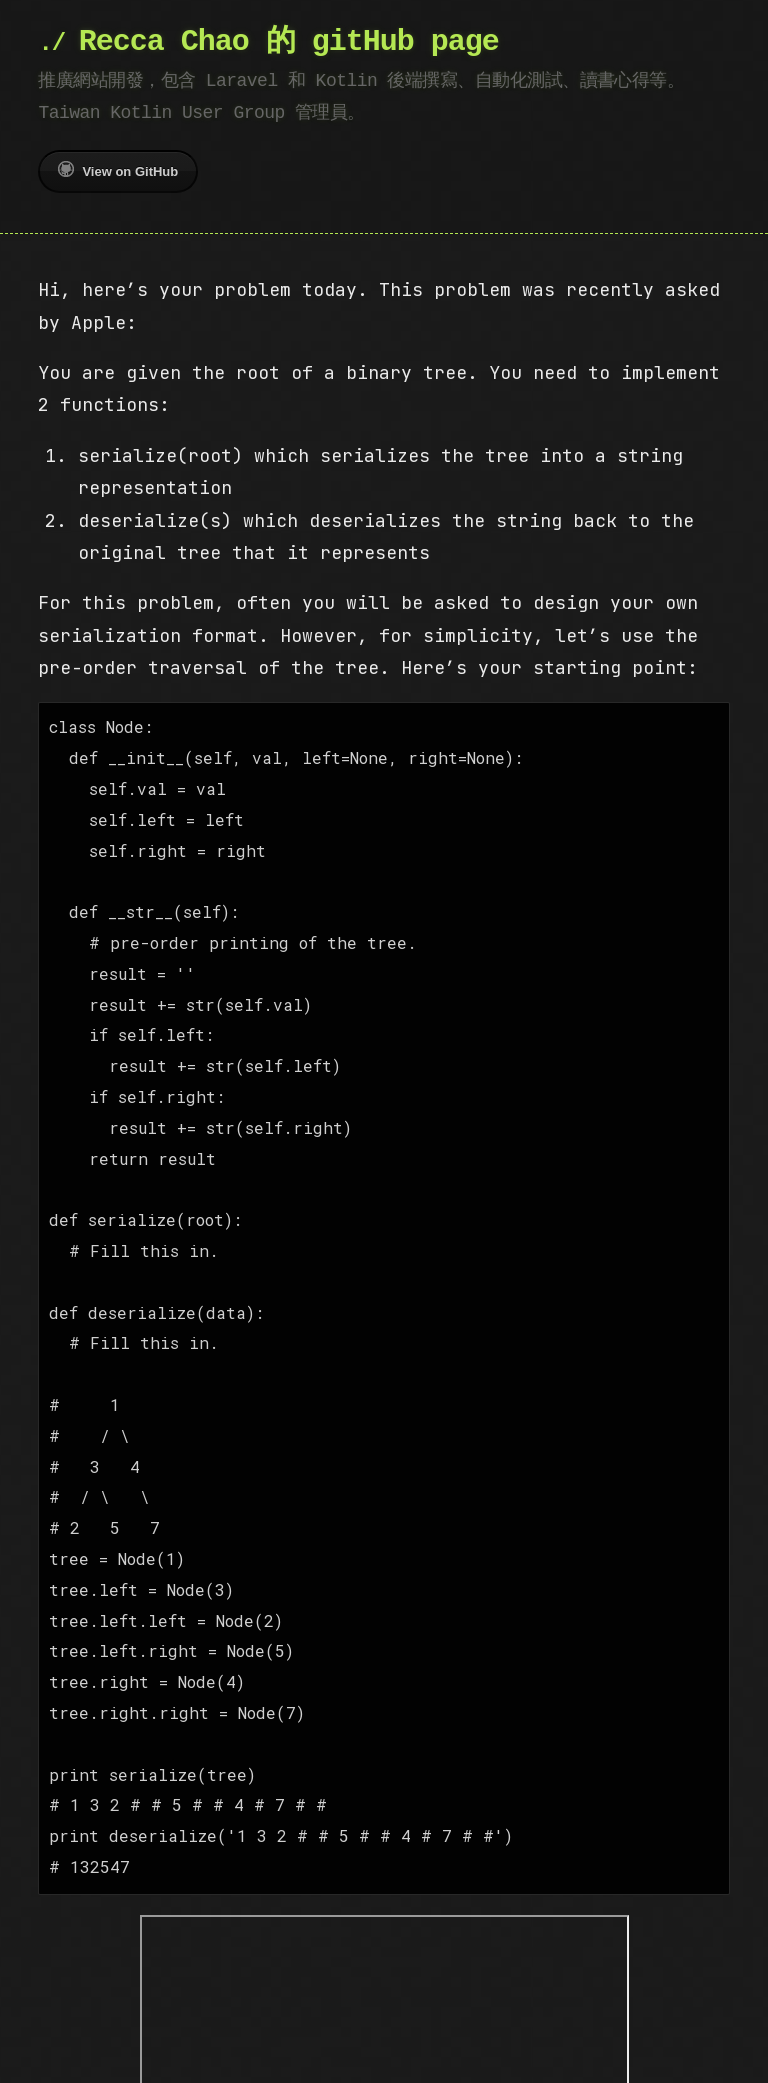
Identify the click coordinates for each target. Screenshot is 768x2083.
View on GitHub (118, 170)
